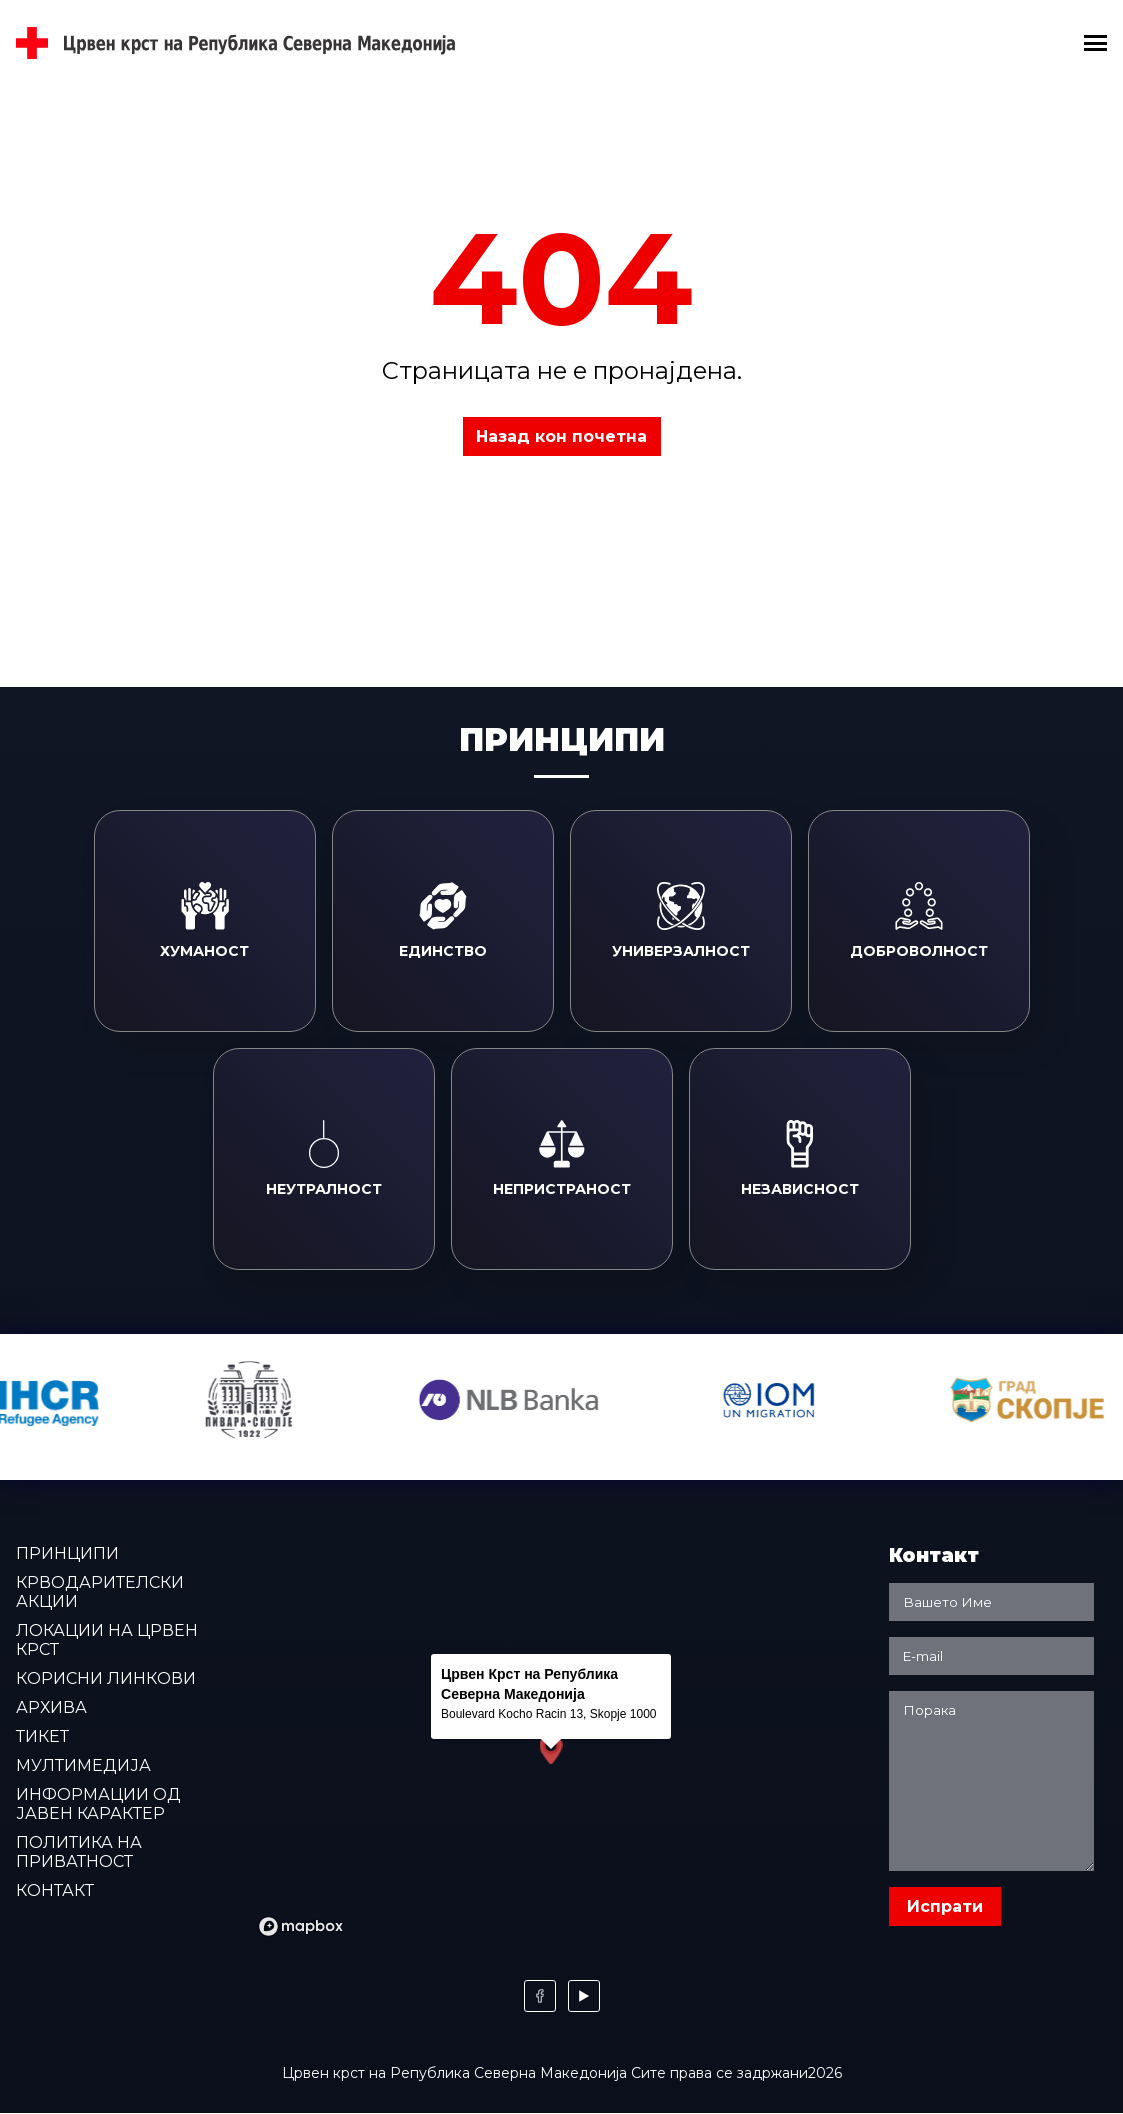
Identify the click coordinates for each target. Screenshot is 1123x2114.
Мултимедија (83, 1765)
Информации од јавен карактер (98, 1804)
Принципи (67, 1553)
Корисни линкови (106, 1678)
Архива (51, 1707)
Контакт (55, 1890)
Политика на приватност (79, 1852)
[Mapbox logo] (301, 1926)
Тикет (42, 1736)
